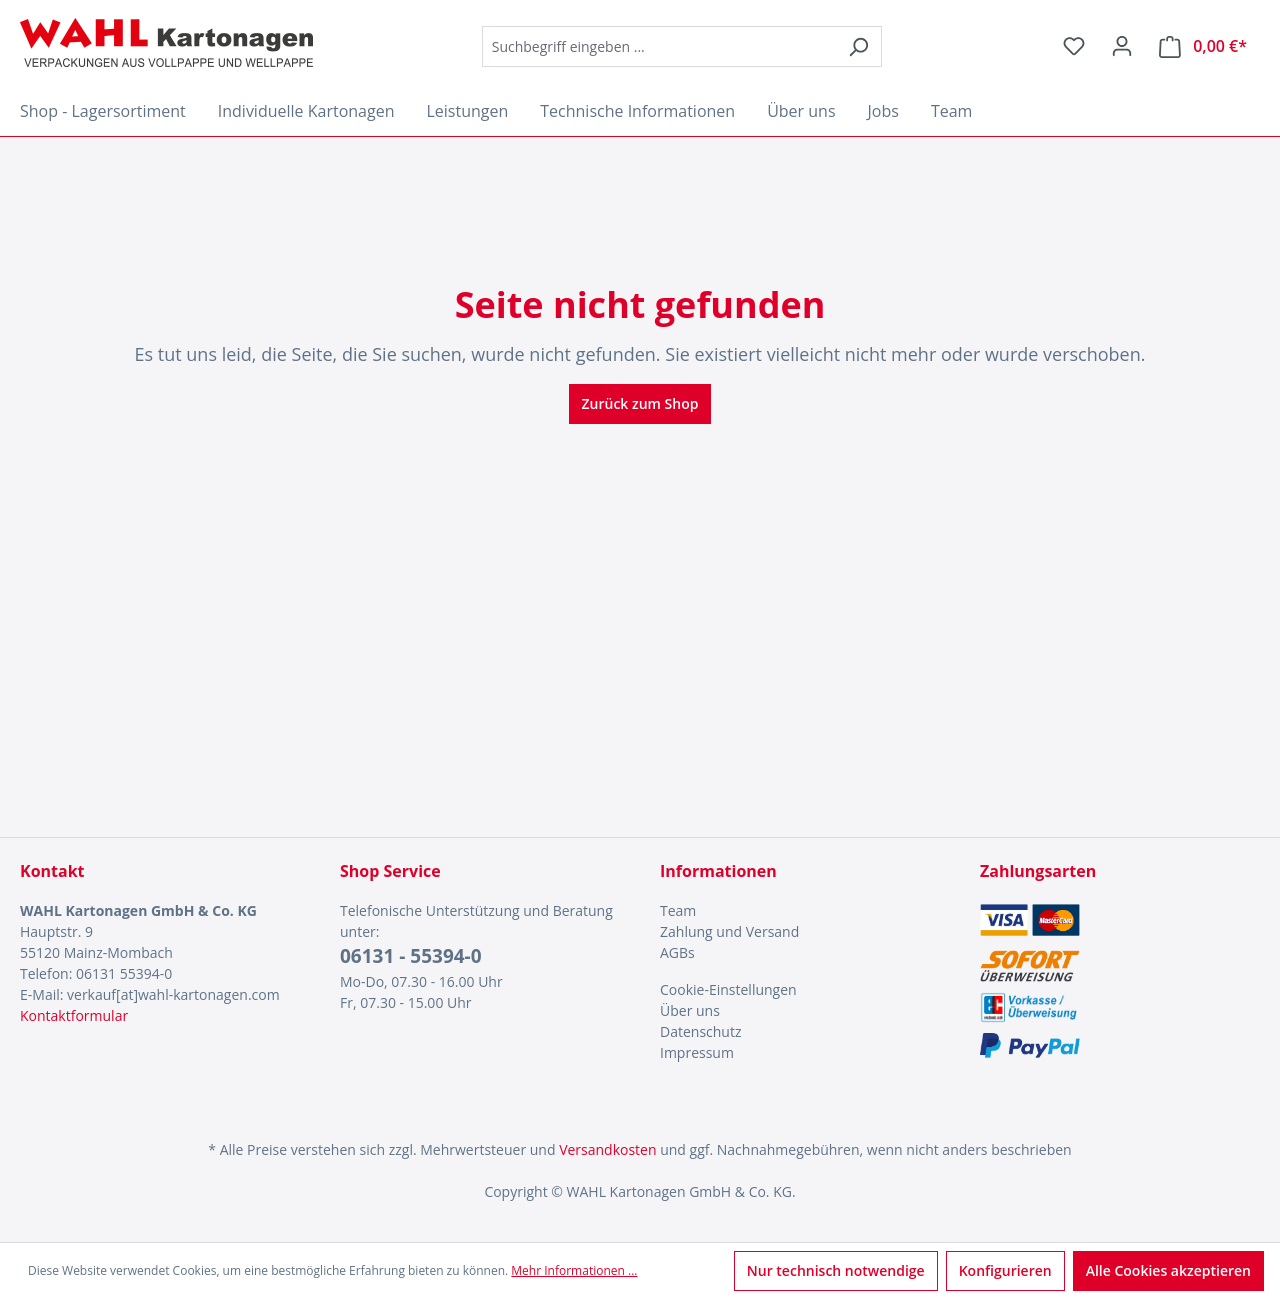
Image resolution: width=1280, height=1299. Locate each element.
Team (678, 910)
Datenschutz (700, 1031)
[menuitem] (800, 910)
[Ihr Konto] (1122, 46)
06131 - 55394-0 (411, 956)
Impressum (697, 1052)
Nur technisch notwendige (836, 1270)
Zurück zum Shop (640, 403)
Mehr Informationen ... (574, 1270)
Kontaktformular (74, 1015)
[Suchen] (858, 46)
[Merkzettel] (1074, 46)
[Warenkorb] (1203, 46)
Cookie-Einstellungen (728, 989)
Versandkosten (607, 1149)
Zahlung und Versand (729, 931)
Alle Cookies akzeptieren (1168, 1270)
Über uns (690, 1010)
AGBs (677, 952)
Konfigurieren (1005, 1270)
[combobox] (659, 46)
